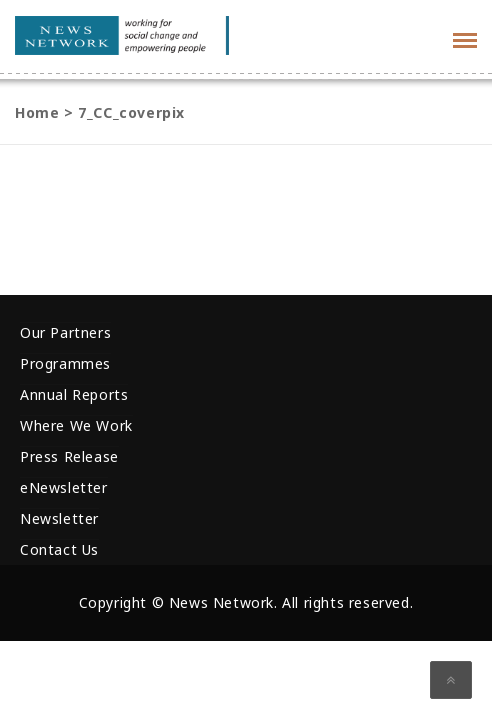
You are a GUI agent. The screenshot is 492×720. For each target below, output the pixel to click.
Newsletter (59, 518)
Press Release (69, 456)
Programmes (65, 363)
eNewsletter (64, 487)
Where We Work (76, 425)
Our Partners (65, 332)
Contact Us (59, 549)
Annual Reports (74, 394)
